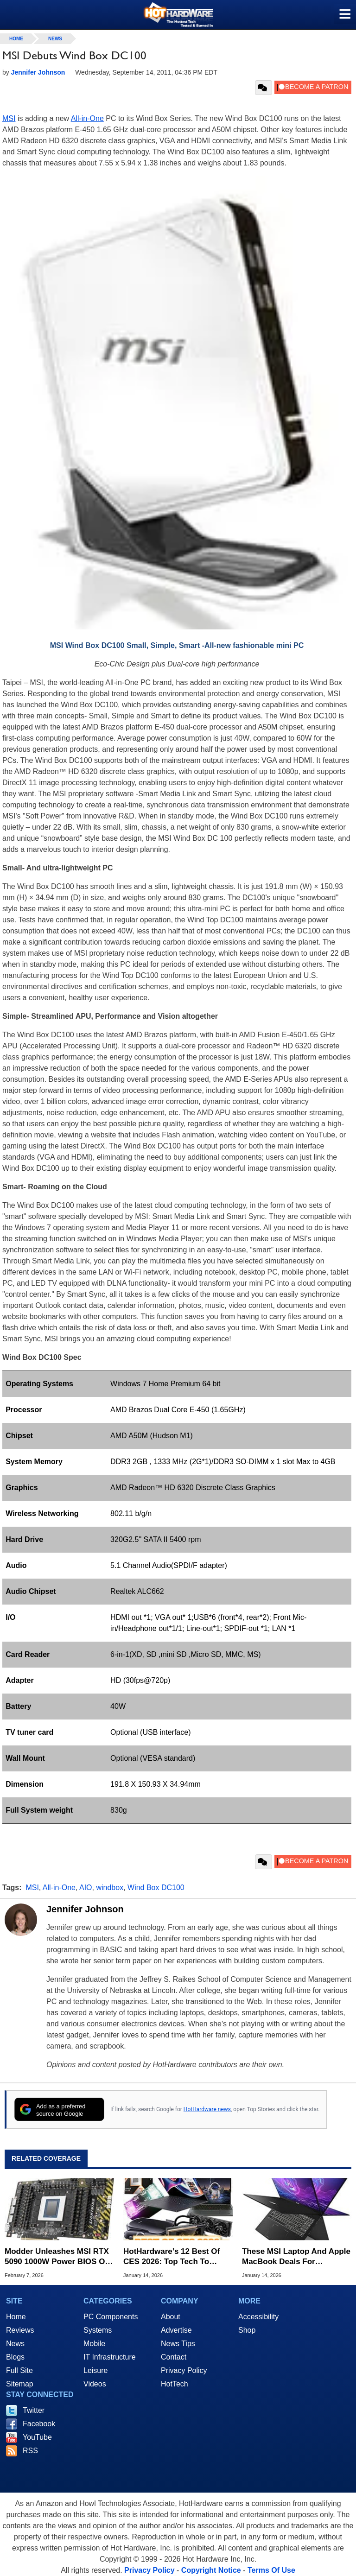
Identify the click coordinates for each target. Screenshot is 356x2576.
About (170, 2317)
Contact (173, 2357)
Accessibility (258, 2317)
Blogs (15, 2357)
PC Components (110, 2317)
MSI (8, 118)
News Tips (178, 2344)
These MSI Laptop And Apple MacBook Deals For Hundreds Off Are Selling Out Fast (296, 2257)
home (16, 38)
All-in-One (87, 118)
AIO (85, 1887)
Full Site (19, 2370)
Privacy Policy (184, 2370)
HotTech (174, 2384)
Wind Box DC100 (155, 1887)
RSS (30, 2451)
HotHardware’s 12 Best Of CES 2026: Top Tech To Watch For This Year (171, 2257)
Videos (94, 2384)
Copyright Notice (211, 2570)
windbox (109, 1887)
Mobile (94, 2344)
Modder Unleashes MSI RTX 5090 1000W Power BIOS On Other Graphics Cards (57, 2257)
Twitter (33, 2410)
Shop (246, 2330)
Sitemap (19, 2384)
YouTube (37, 2437)
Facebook (39, 2424)
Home (16, 2317)
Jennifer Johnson (85, 1909)
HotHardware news (207, 2109)
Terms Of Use (271, 2570)
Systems (97, 2330)
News (55, 38)
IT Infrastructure (109, 2357)
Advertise (176, 2330)
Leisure (95, 2370)
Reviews (20, 2330)
